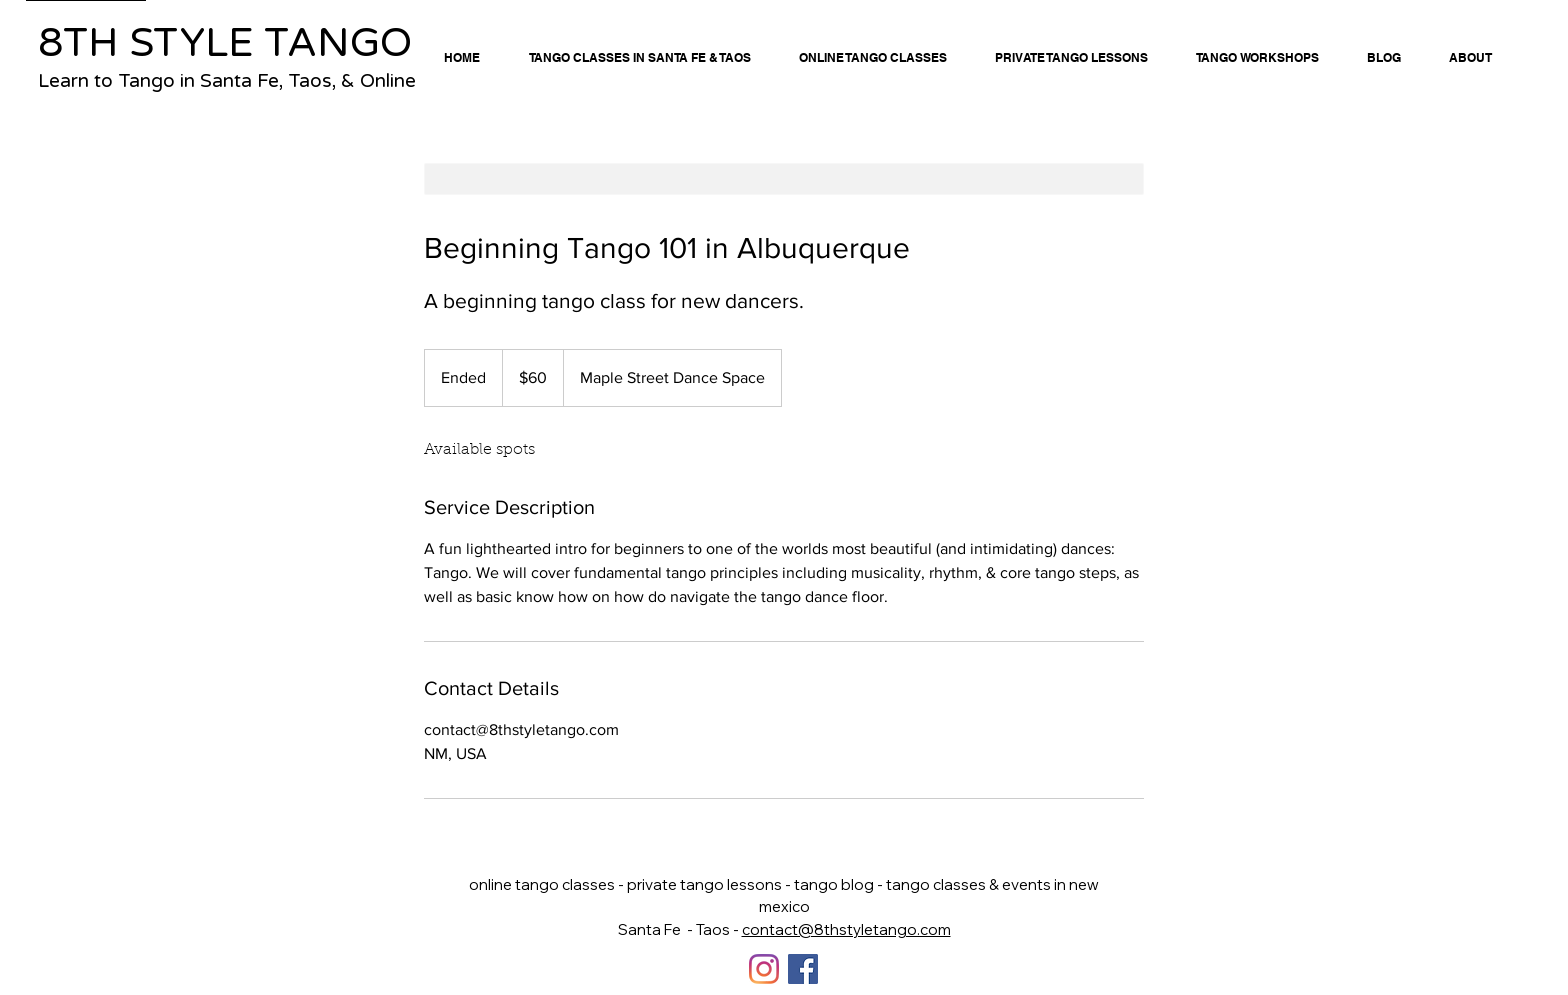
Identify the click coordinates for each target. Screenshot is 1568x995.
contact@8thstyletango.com (846, 929)
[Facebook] (803, 969)
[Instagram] (764, 969)
